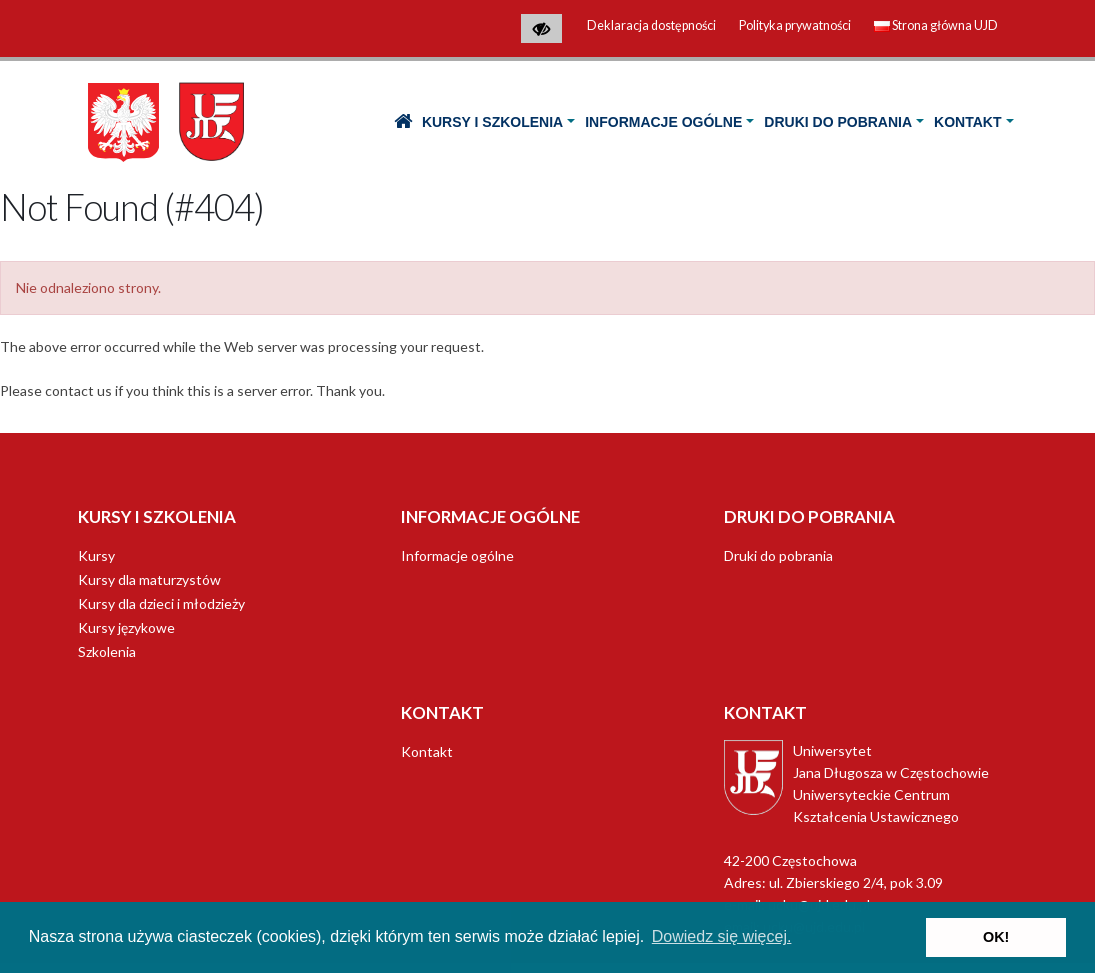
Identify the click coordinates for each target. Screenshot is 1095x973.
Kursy (96, 555)
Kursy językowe (126, 627)
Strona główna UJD (936, 25)
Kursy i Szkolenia (492, 122)
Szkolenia (107, 651)
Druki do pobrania (838, 122)
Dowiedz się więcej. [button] (722, 936)
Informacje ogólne (663, 122)
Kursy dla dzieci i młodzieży (161, 603)
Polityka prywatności (795, 25)
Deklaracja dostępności (651, 25)
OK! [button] (996, 937)
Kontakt (967, 122)
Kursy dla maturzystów (149, 579)
